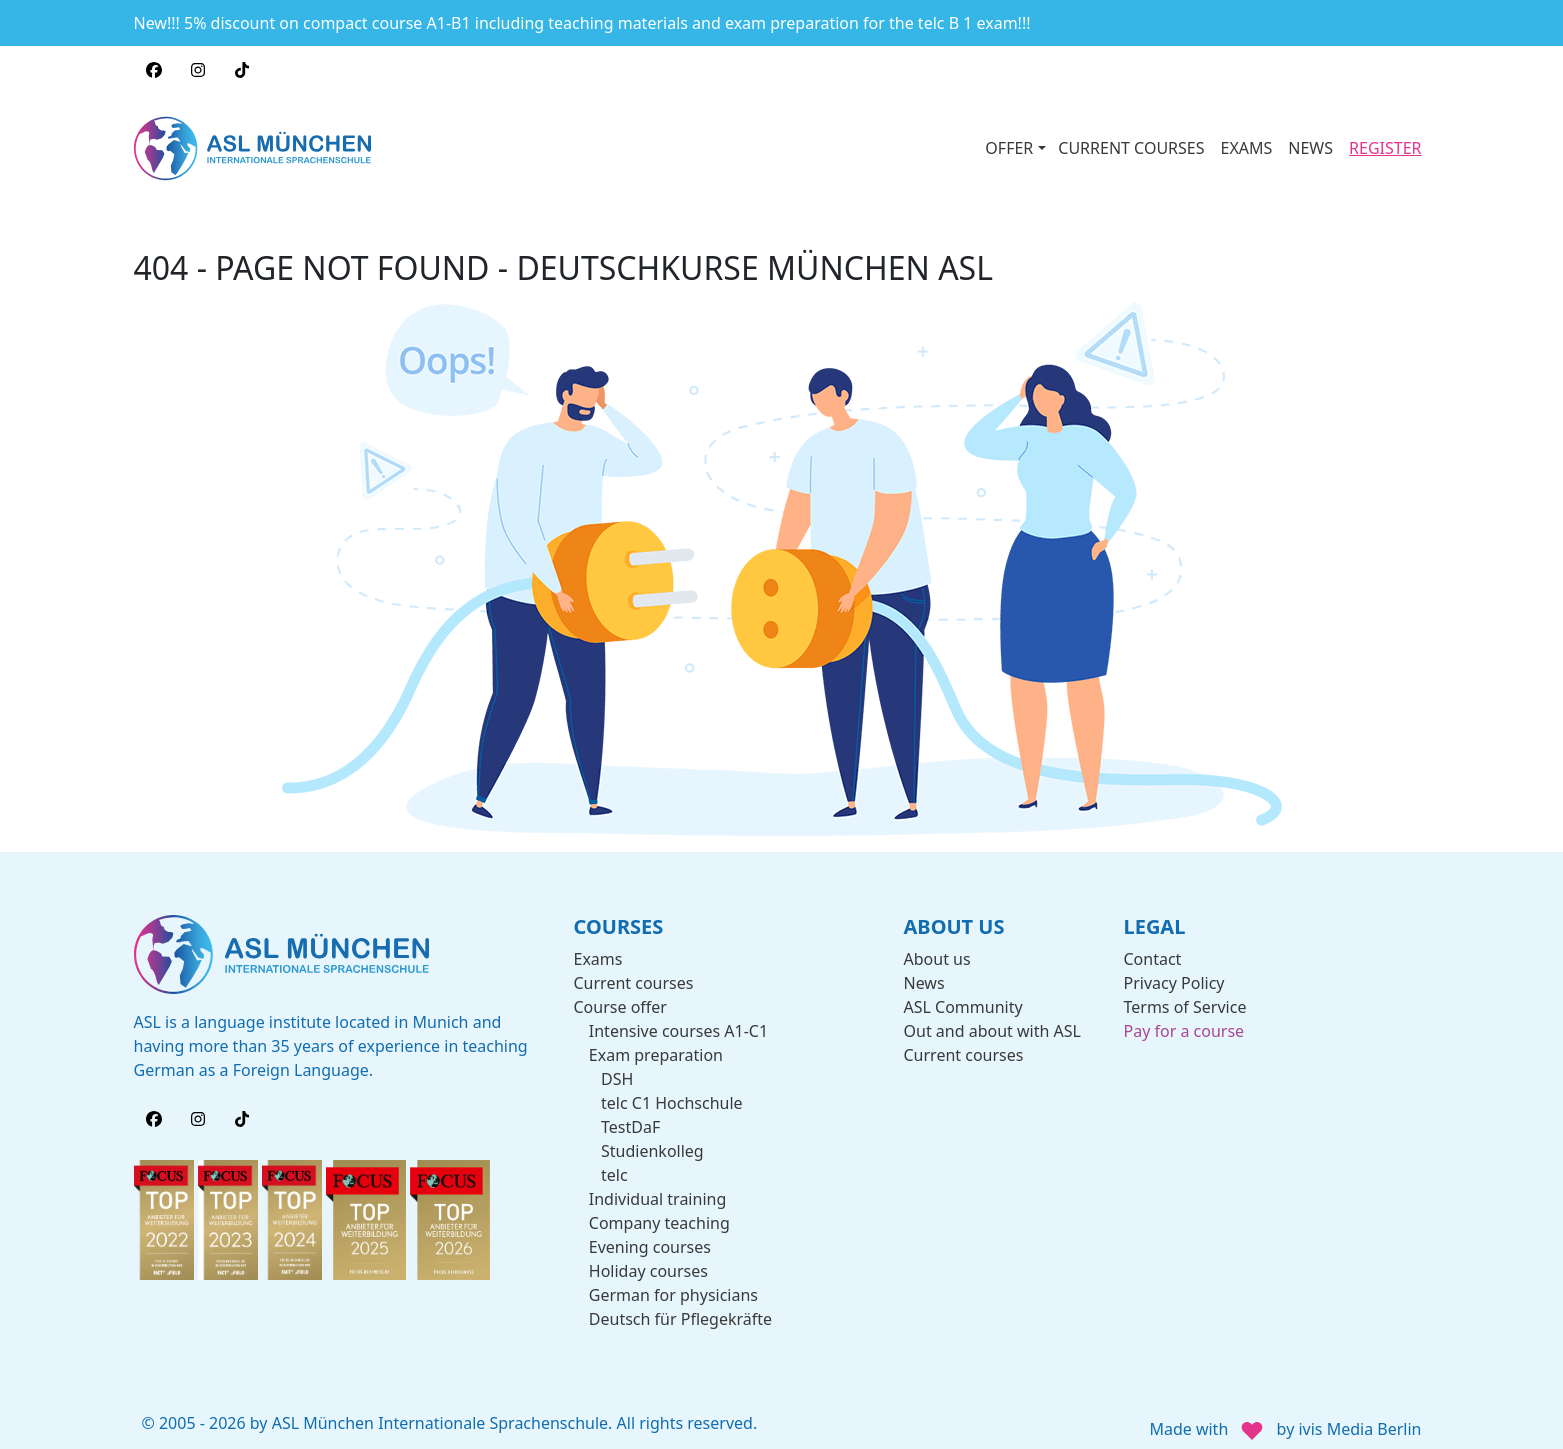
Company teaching (659, 1213)
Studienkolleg (652, 1141)
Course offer (620, 997)
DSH (617, 1069)
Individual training (657, 1189)
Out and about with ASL (992, 1021)
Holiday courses (648, 1261)
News (924, 973)
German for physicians (673, 1285)
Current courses (634, 973)
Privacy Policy (1174, 973)
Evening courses (650, 1237)
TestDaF (630, 1117)
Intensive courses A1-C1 (678, 1021)
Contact (1153, 949)
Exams (598, 949)
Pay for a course (1184, 1021)
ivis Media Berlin (1359, 1420)
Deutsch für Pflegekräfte (680, 1309)
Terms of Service (1185, 997)
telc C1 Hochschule (672, 1093)
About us (937, 949)
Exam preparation (656, 1045)
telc (614, 1165)
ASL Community (963, 997)
